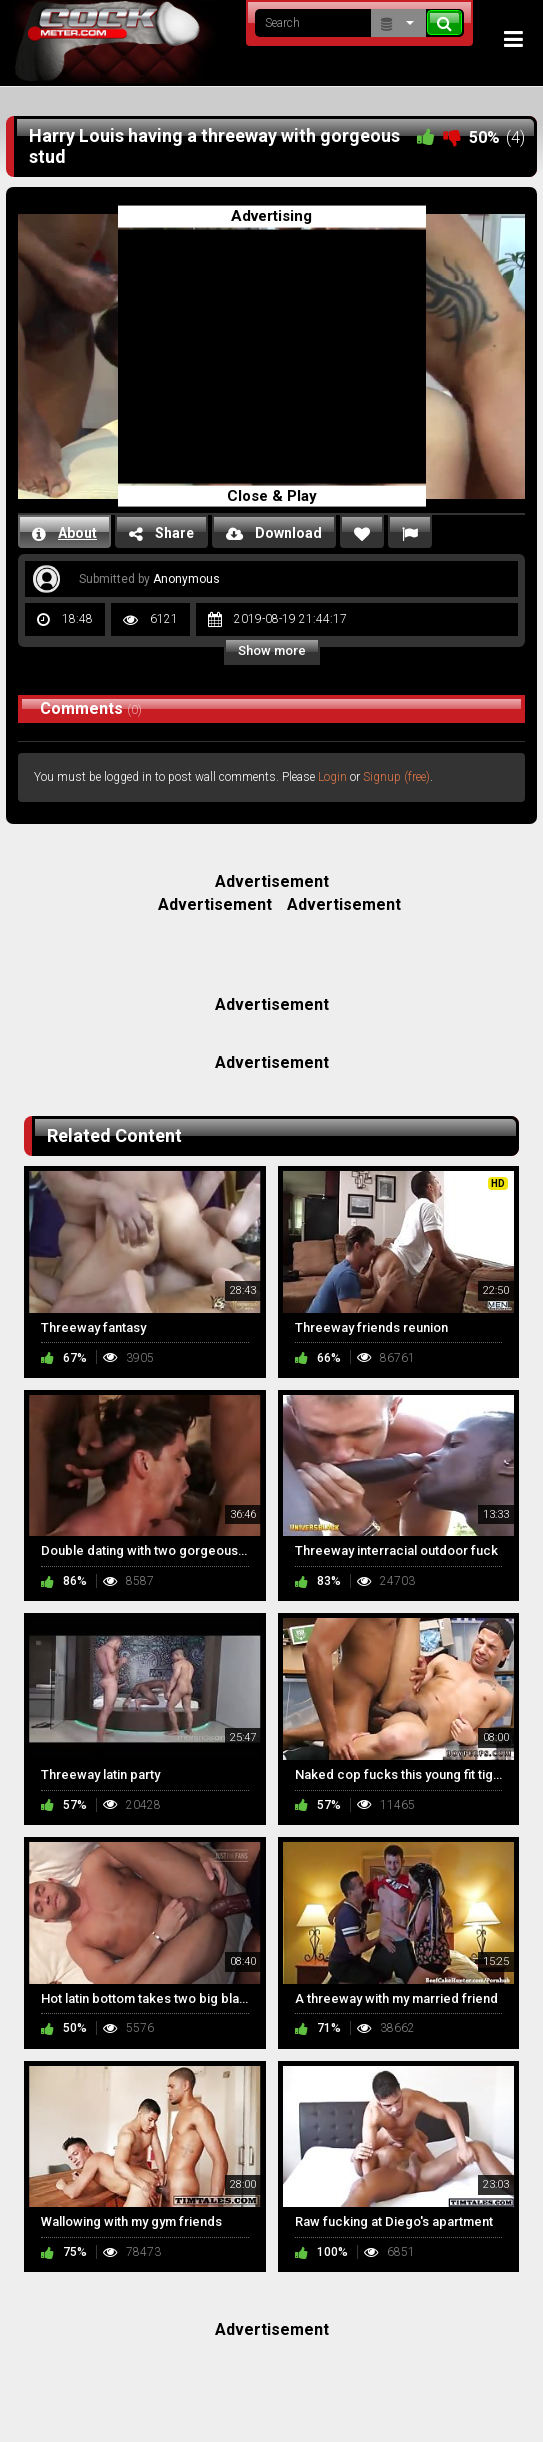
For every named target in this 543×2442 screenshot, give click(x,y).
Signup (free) (396, 777)
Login (332, 777)
